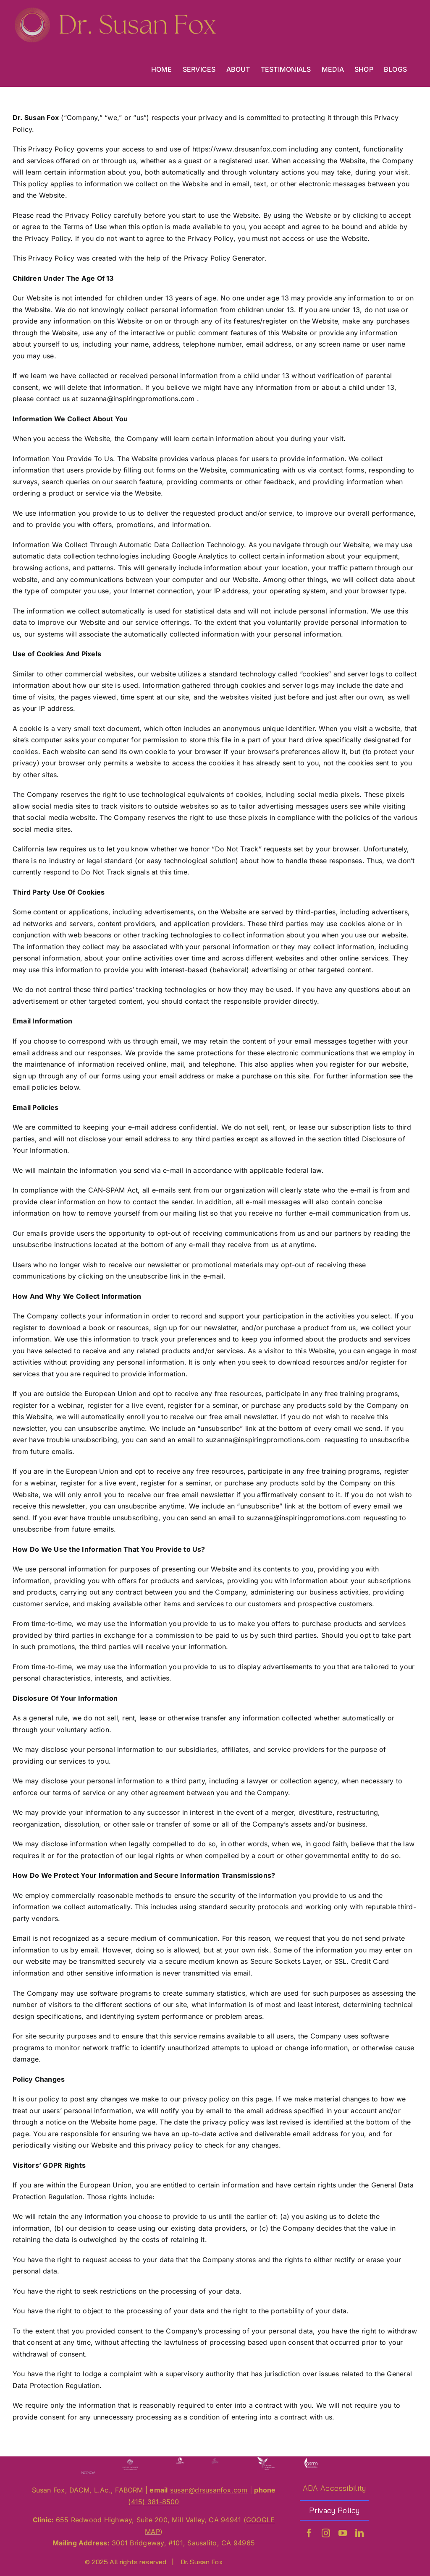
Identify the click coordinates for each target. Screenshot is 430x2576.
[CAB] (266, 2460)
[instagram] (326, 2533)
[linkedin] (359, 2533)
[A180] (180, 2460)
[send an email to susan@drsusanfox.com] (209, 2490)
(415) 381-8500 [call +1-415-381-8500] (153, 2502)
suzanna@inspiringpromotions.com (137, 398)
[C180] (311, 2460)
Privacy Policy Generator (224, 258)
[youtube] (342, 2533)
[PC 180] (130, 2460)
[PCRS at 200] (215, 2460)
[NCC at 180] (88, 2470)
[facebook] (309, 2533)
